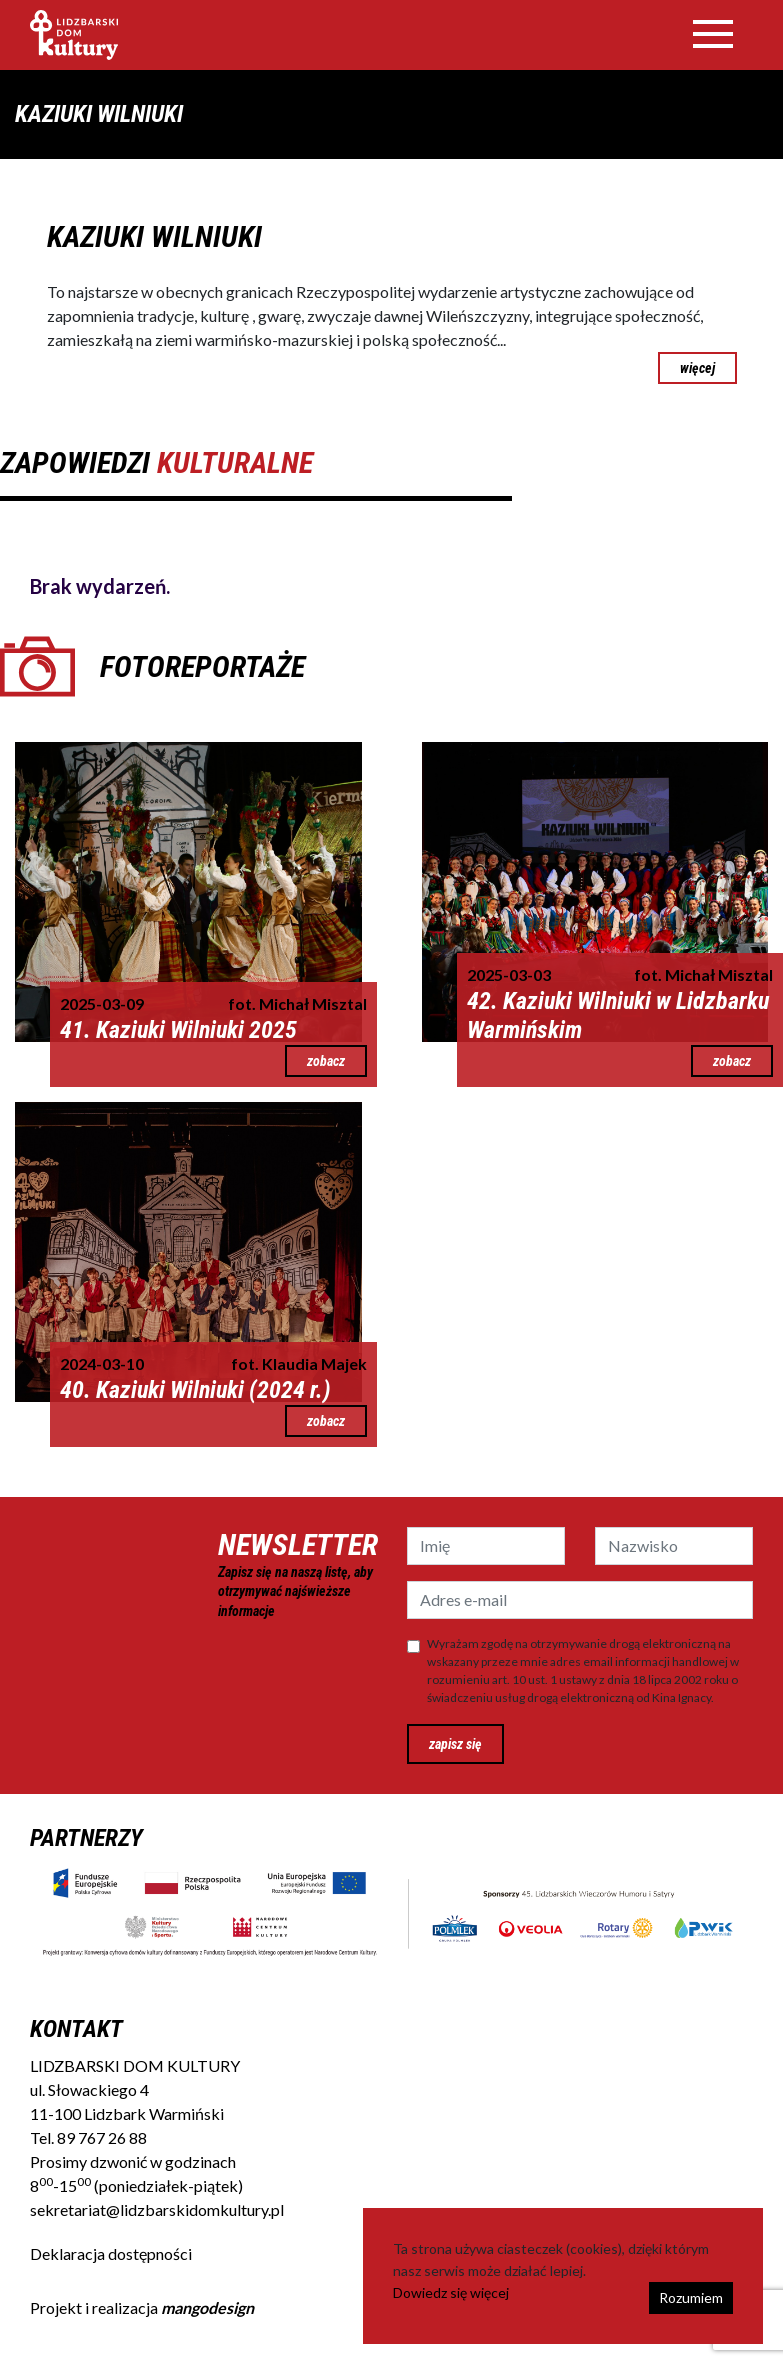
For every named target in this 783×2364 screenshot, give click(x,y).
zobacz (326, 1061)
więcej (697, 368)
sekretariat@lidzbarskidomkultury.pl (157, 2209)
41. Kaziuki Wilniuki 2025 (178, 1030)
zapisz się (455, 1744)
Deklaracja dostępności (111, 2253)
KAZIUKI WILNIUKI (154, 236)
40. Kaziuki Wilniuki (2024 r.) (195, 1390)
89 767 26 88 (102, 2137)
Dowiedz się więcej (451, 2292)
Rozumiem (691, 2297)
